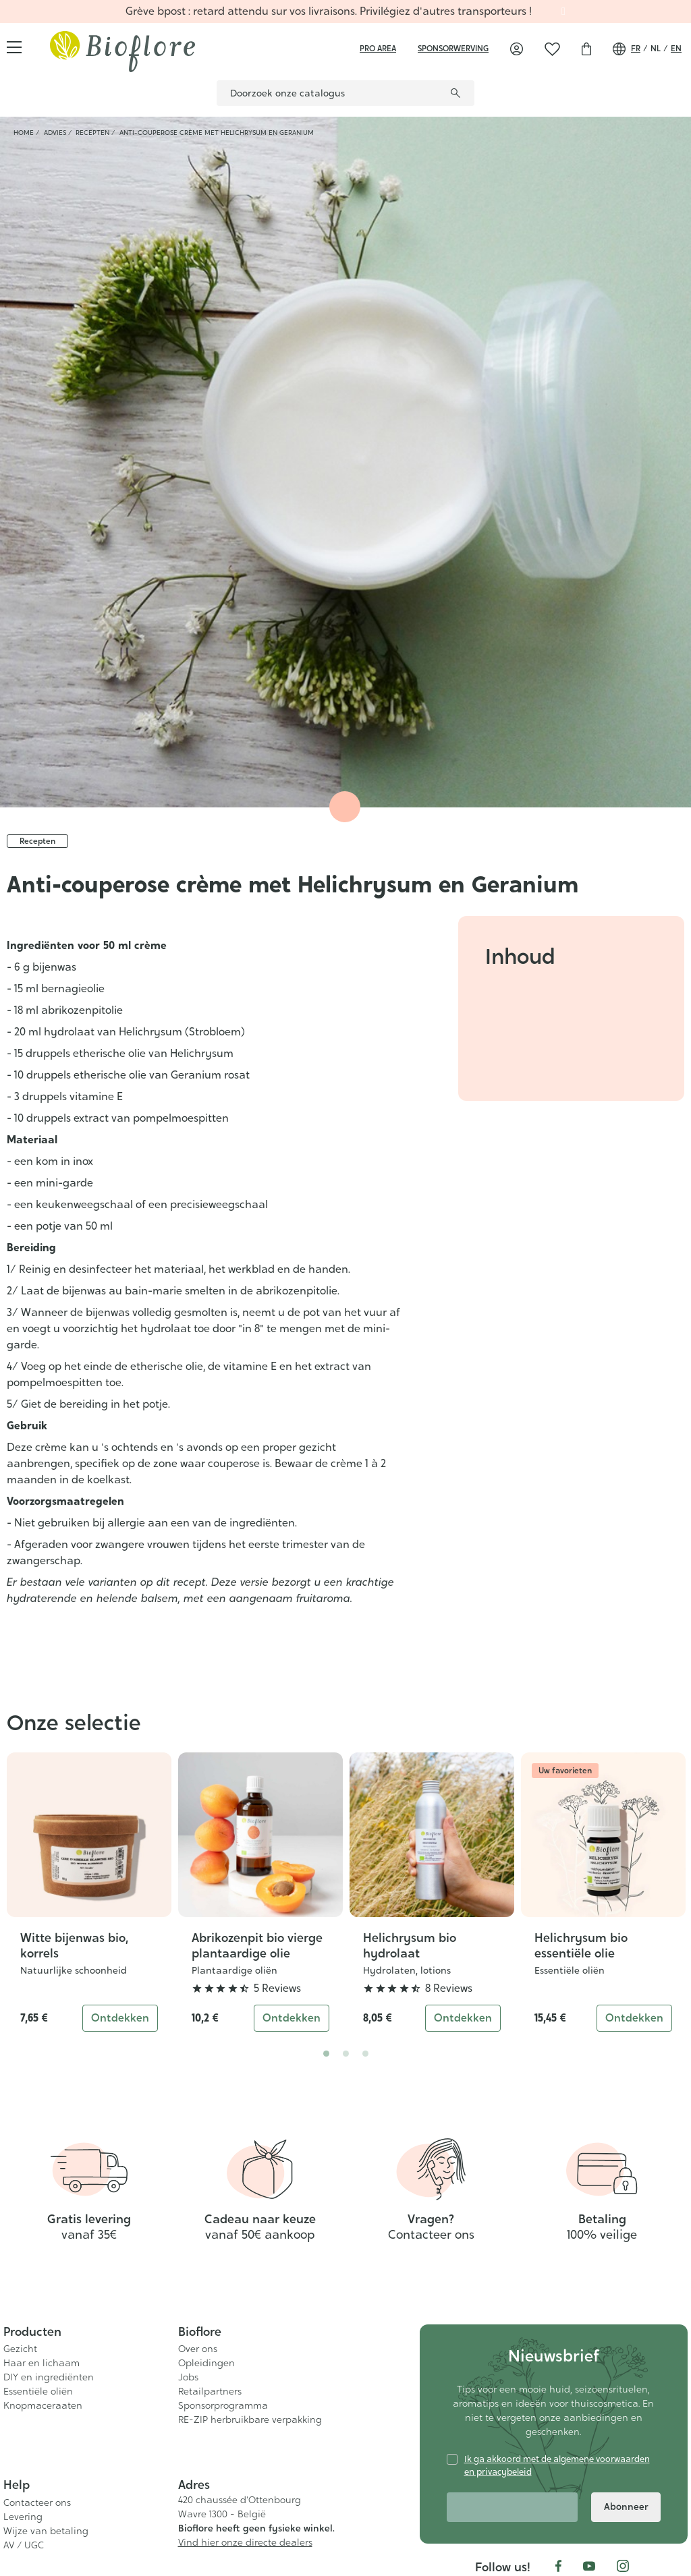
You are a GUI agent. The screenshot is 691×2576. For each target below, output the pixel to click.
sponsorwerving (453, 48)
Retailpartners (210, 2391)
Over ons (197, 2349)
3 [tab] (365, 2054)
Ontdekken (120, 2018)
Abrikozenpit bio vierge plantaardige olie (257, 1945)
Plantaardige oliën (234, 1970)
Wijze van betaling (45, 2531)
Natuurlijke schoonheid (73, 1970)
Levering (23, 2517)
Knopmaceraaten (42, 2405)
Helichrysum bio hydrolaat (409, 1945)
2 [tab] (346, 2054)
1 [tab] (326, 2054)
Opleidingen (206, 2363)
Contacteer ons (37, 2502)
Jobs (188, 2377)
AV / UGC (23, 2545)
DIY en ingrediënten (48, 2377)
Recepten (37, 841)
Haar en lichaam (41, 2363)
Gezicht (20, 2349)
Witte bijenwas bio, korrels (74, 1945)
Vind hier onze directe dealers (245, 2542)
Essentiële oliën (569, 1970)
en (676, 48)
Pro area (378, 48)
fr (635, 48)
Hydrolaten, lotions (407, 1970)
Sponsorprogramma (223, 2405)
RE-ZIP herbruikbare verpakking (250, 2419)
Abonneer (626, 2506)
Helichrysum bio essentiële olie (581, 1945)
